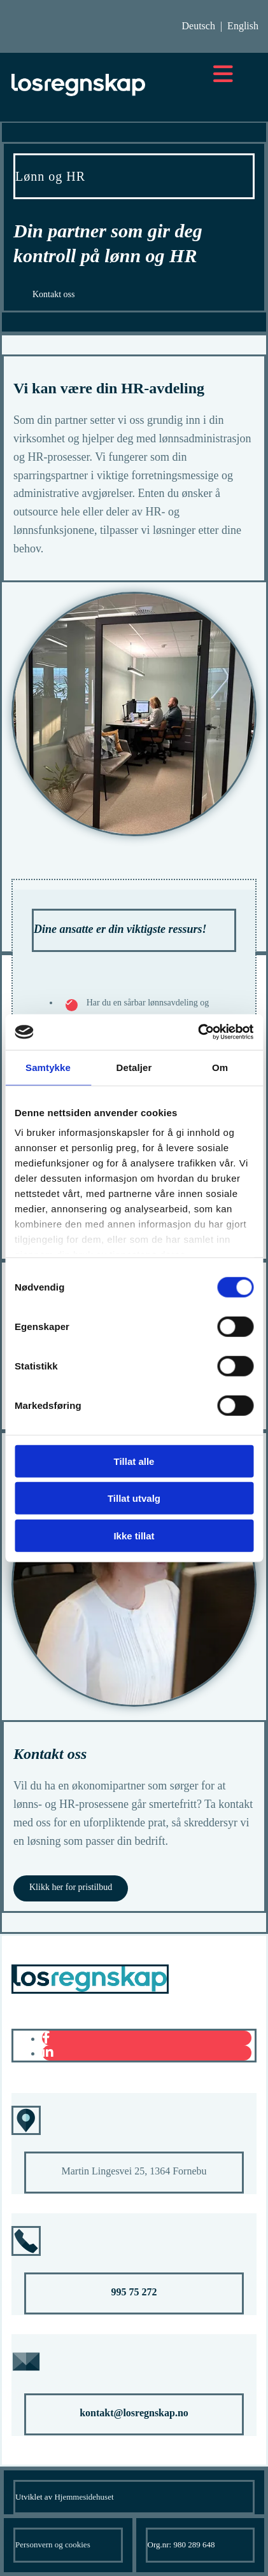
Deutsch (198, 25)
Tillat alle (134, 1460)
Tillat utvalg (134, 1498)
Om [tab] (220, 1066)
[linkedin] (47, 2052)
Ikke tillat (133, 1535)
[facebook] (46, 2038)
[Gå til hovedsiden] (78, 95)
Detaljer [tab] (134, 1066)
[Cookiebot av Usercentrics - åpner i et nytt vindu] (197, 1032)
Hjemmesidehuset (83, 2497)
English (242, 25)
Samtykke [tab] (48, 1066)
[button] (53, 294)
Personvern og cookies (52, 2544)
